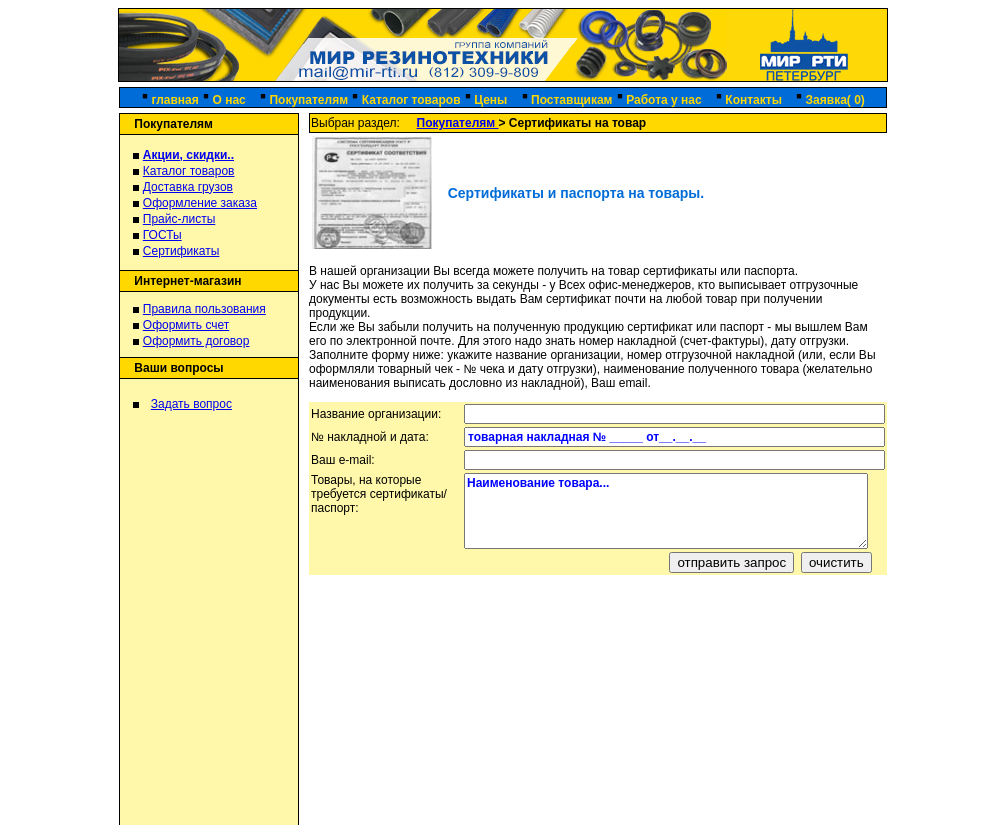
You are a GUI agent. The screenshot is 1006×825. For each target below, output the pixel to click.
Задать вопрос (191, 404)
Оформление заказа (200, 203)
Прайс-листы (179, 219)
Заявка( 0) (835, 100)
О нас (228, 100)
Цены (492, 100)
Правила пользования (204, 309)
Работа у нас (663, 100)
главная (175, 100)
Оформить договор (196, 341)
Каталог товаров (411, 100)
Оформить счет (186, 325)
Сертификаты (181, 251)
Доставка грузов (188, 187)
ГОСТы (162, 235)
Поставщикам (571, 100)
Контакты (753, 100)
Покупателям (308, 100)
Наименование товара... (666, 511)
